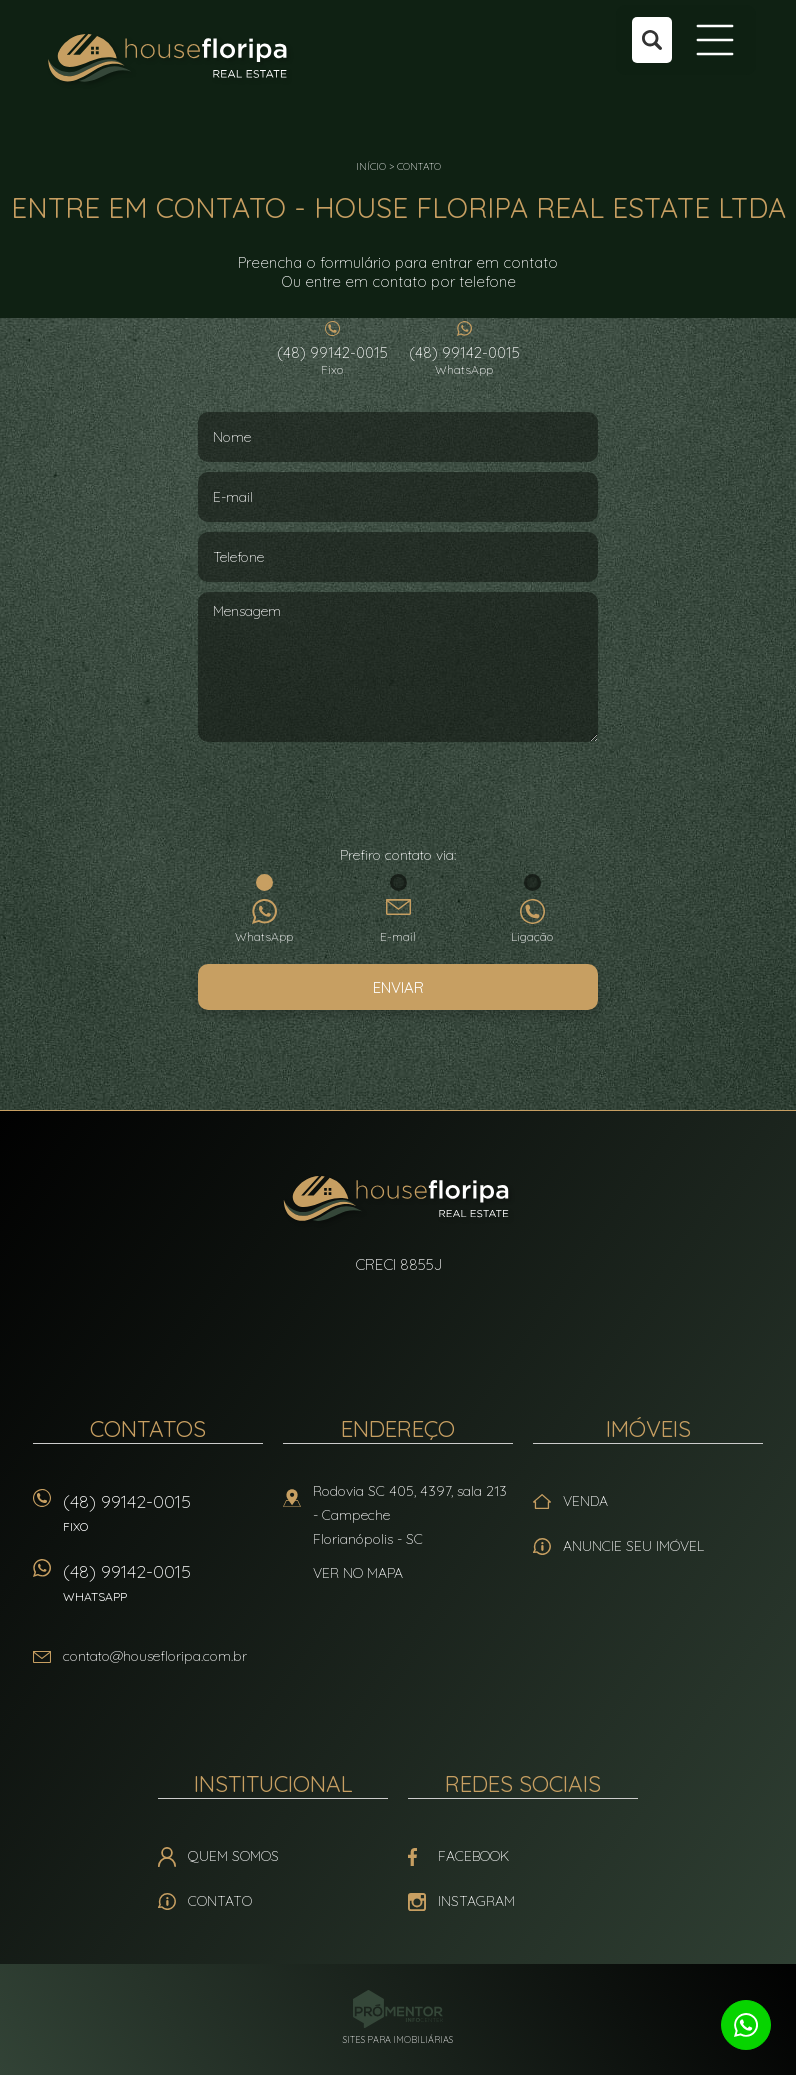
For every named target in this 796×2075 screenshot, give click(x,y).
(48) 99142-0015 (332, 360)
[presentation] (398, 796)
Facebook (473, 1856)
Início (371, 166)
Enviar (398, 987)
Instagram (476, 1901)
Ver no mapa (358, 1573)
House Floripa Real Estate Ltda (398, 1201)
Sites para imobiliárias (398, 2039)
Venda (585, 1501)
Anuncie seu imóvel (633, 1546)
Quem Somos (233, 1856)
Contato (419, 166)
